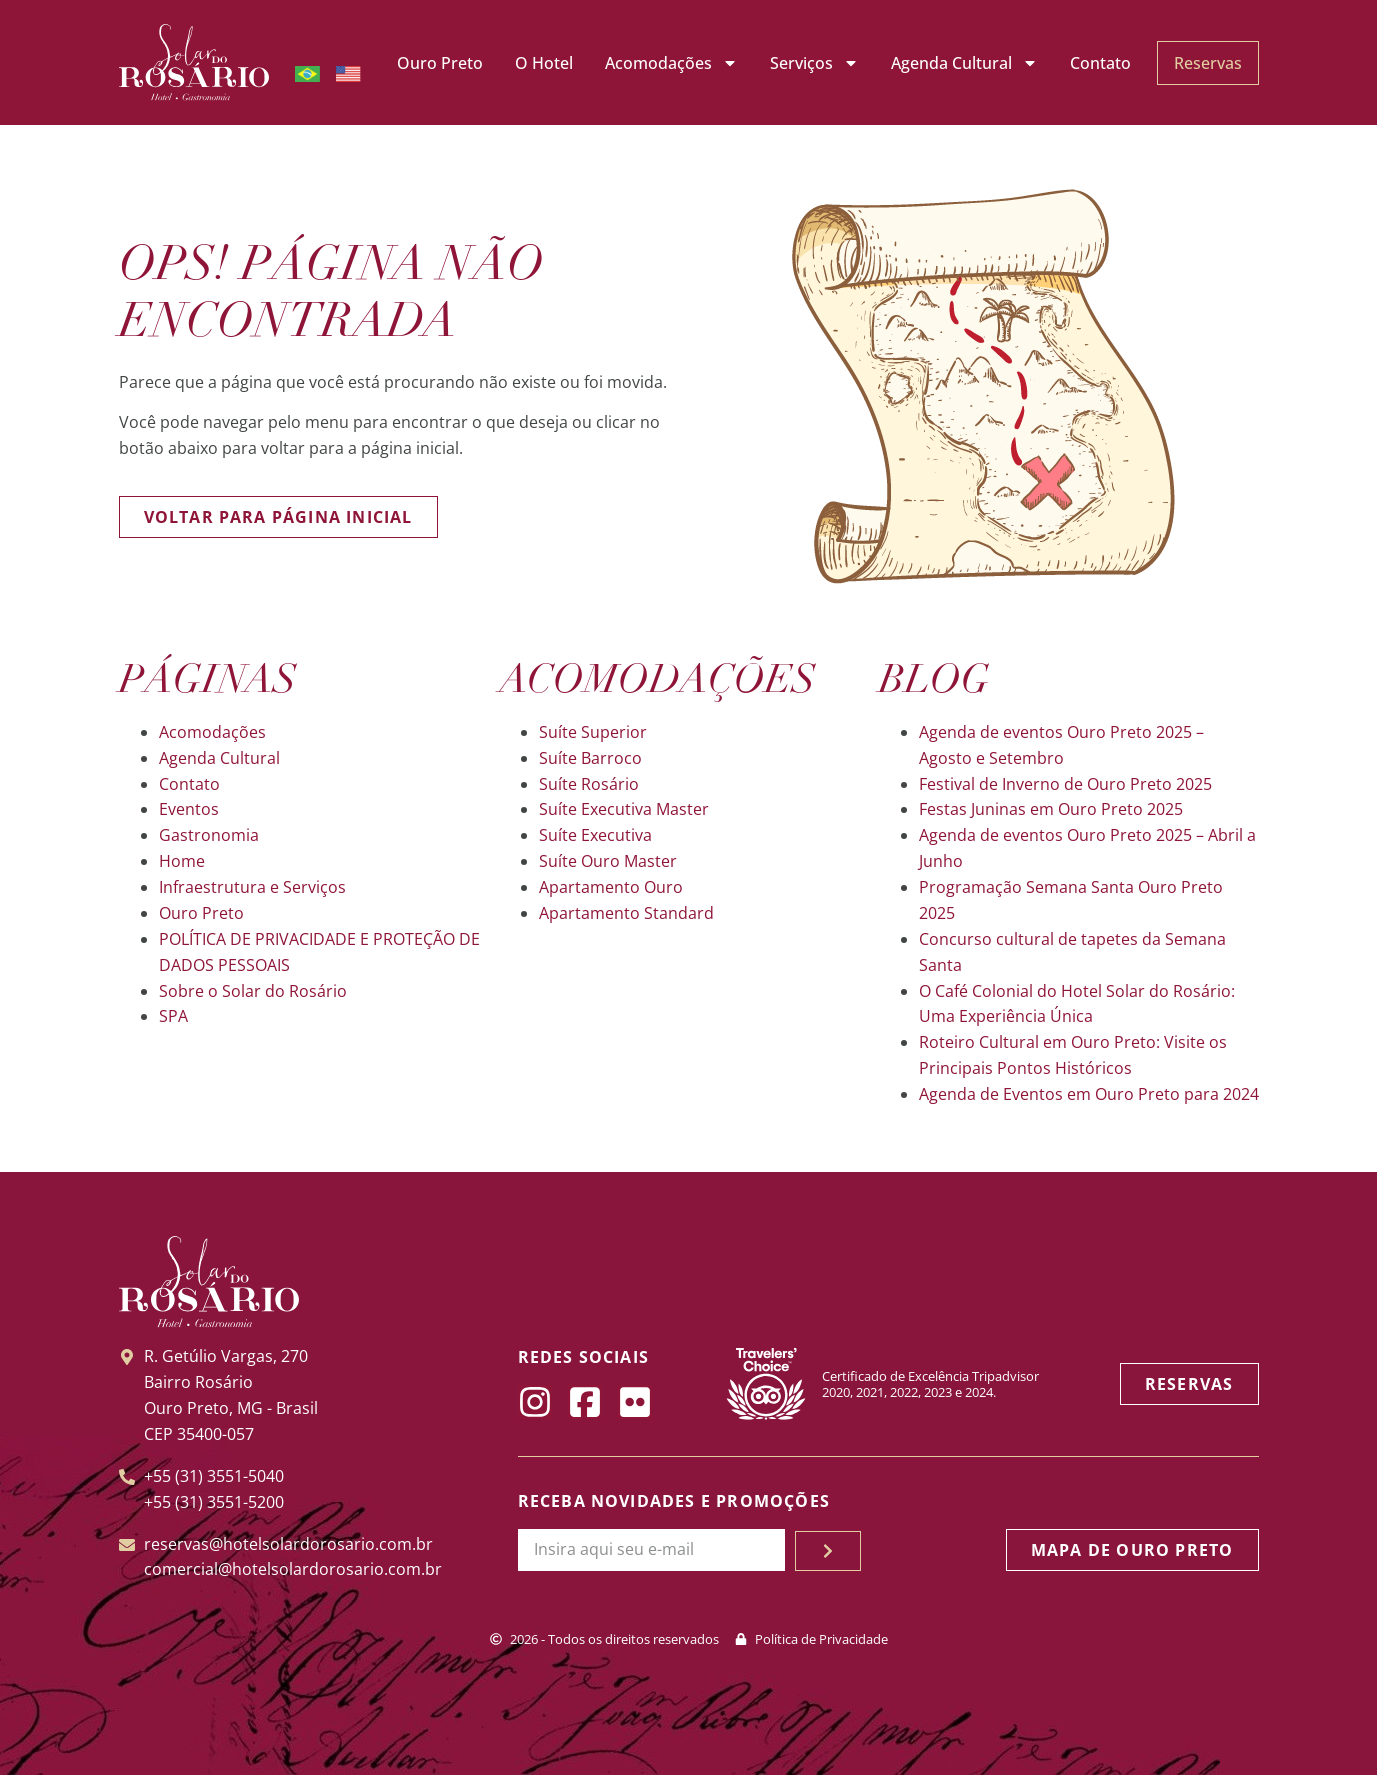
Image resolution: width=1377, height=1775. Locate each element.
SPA (173, 1016)
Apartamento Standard (626, 913)
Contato (1100, 63)
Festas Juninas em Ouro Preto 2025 (1051, 809)
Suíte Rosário (589, 784)
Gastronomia (209, 835)
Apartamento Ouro (611, 887)
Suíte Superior (593, 732)
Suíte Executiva (595, 835)
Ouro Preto (440, 63)
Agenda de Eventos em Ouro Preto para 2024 (1089, 1094)
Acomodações (671, 63)
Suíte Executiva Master (624, 809)
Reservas (1208, 63)
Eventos (189, 809)
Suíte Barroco (590, 758)
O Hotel (544, 63)
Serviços (814, 63)
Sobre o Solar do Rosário (253, 991)
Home (182, 861)
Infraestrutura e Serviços (252, 887)
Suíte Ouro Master (608, 861)
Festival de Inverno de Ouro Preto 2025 (1065, 784)
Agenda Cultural (964, 63)
